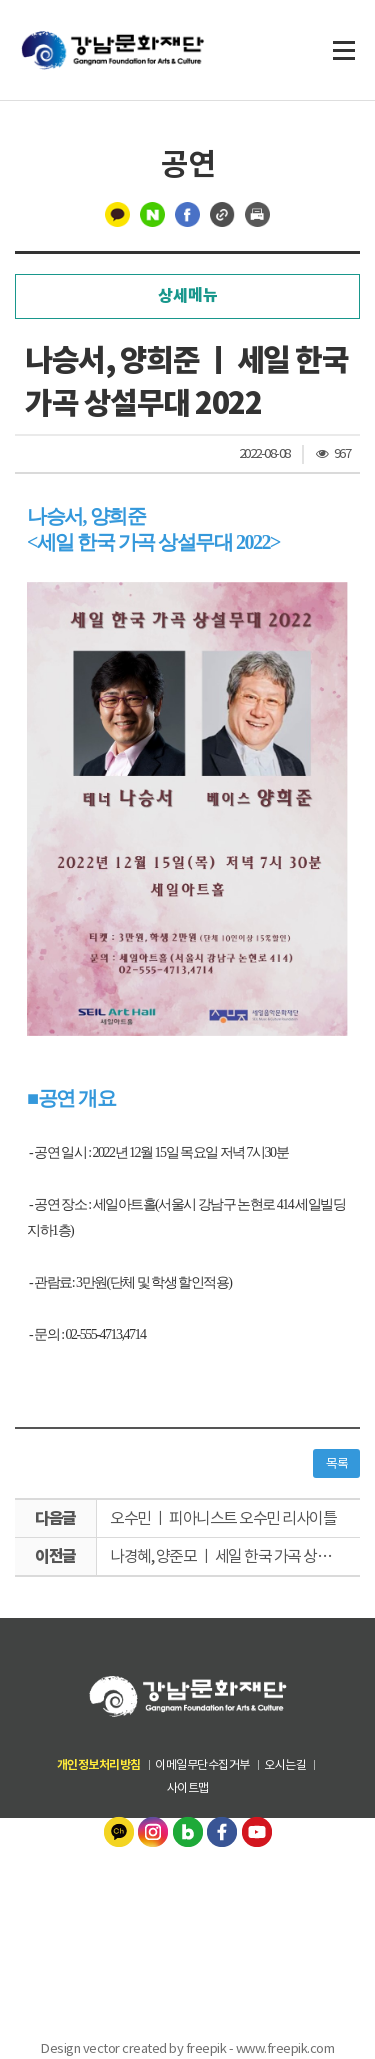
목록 (336, 1463)
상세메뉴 (188, 295)
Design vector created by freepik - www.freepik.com (187, 2048)
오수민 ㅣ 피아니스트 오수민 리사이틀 (223, 1518)
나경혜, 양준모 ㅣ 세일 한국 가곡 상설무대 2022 (235, 1556)
